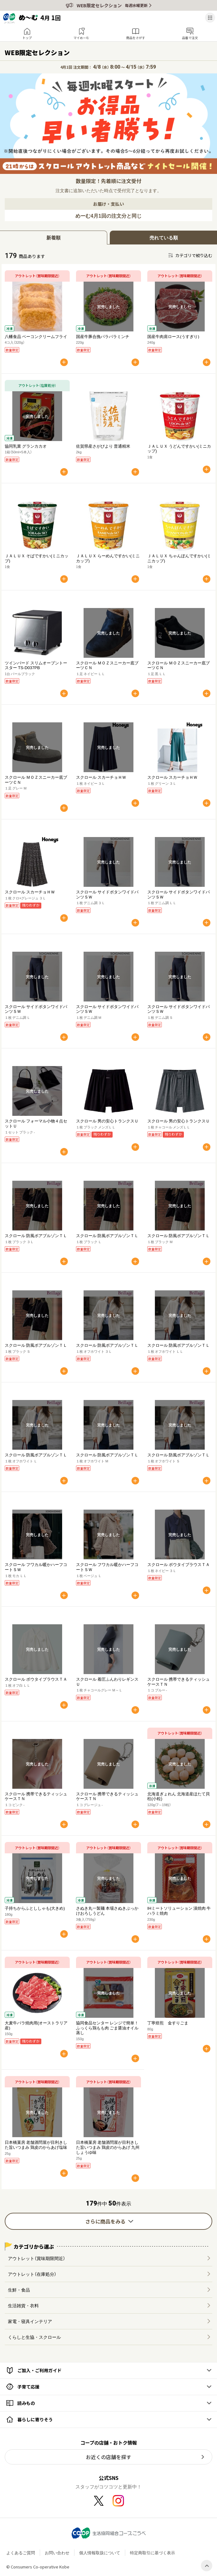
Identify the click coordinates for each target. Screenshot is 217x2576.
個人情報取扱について (99, 2553)
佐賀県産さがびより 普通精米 (103, 446)
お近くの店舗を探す (108, 2457)
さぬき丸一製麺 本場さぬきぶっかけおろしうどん (107, 1910)
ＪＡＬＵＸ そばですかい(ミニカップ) (36, 558)
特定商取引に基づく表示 (152, 2553)
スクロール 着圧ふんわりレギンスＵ (107, 1681)
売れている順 (164, 237)
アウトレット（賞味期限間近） (36, 2258)
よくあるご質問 (20, 2553)
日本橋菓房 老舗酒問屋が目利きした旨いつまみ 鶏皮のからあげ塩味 (36, 2144)
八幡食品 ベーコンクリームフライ (36, 336)
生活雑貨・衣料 (23, 2305)
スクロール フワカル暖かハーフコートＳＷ (36, 1566)
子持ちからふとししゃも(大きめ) (35, 1908)
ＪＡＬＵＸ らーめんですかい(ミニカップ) (108, 558)
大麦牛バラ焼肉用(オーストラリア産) (36, 2025)
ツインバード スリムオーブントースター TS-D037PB (36, 665)
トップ (27, 37)
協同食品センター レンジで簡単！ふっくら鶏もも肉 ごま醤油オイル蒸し (107, 2027)
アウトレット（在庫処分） (32, 2274)
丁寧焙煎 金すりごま (167, 2023)
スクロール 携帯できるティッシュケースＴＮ (178, 1681)
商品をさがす (135, 37)
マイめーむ (81, 37)
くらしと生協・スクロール (34, 2337)
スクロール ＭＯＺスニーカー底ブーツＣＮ (107, 665)
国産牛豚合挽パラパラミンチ (102, 336)
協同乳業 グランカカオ (26, 446)
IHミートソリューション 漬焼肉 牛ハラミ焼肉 (179, 1910)
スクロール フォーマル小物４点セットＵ (36, 1123)
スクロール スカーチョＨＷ (101, 777)
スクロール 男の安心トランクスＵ (107, 1121)
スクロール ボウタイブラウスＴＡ (178, 1564)
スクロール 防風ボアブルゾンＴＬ (36, 1235)
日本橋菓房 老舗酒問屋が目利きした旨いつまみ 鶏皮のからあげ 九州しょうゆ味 (107, 2147)
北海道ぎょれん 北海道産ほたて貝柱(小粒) (178, 1796)
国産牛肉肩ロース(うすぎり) (173, 336)
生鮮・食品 (19, 2289)
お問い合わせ (57, 2553)
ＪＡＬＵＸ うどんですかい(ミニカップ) (179, 448)
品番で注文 (190, 37)
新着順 (53, 237)
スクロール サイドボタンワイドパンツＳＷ (107, 894)
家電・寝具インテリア (30, 2321)
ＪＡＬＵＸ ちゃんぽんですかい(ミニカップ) (179, 558)
